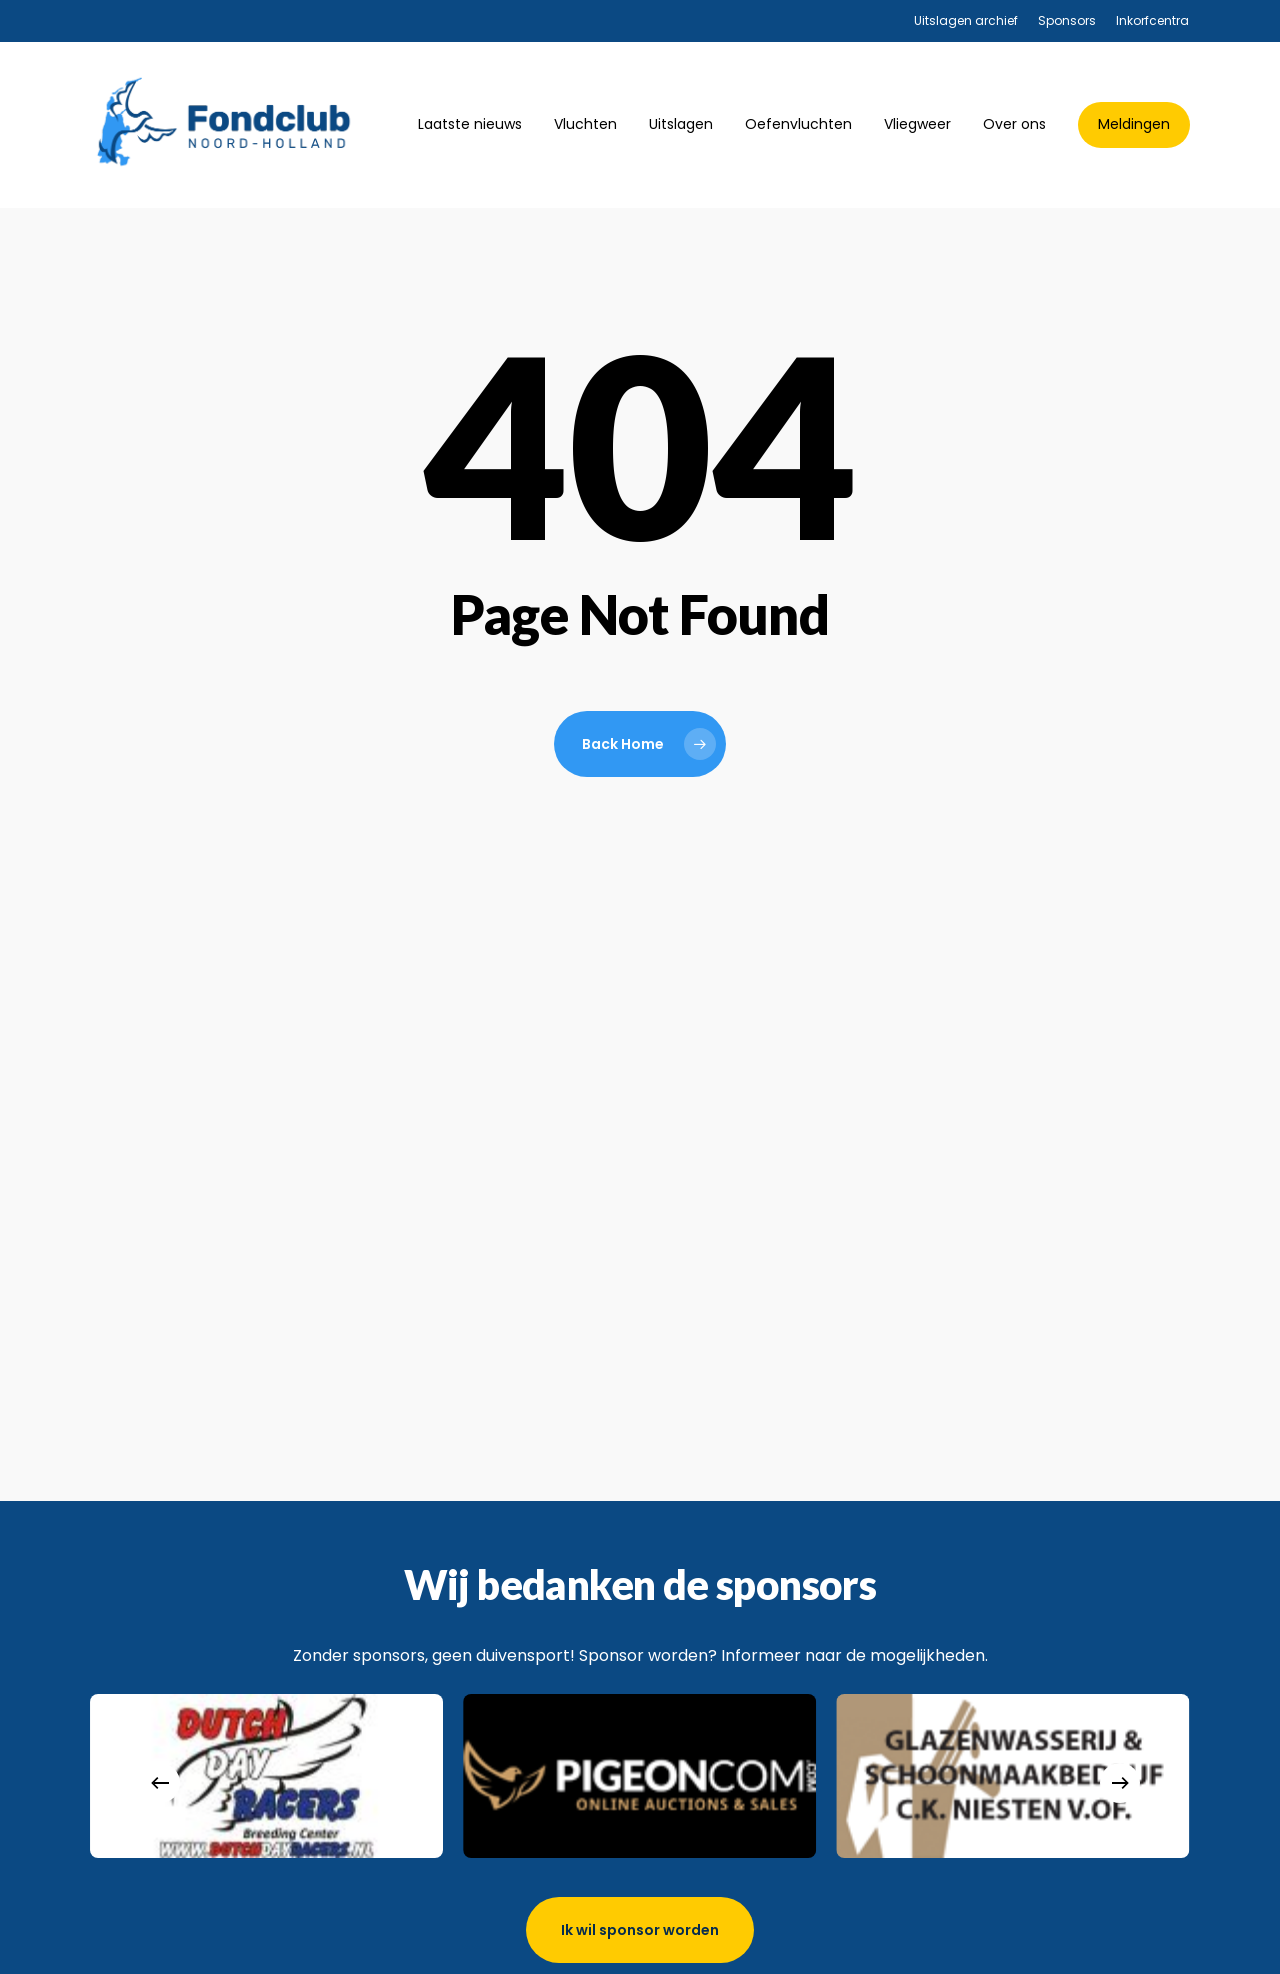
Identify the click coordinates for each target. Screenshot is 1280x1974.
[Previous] (160, 1783)
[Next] (1120, 1783)
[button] (640, 1930)
